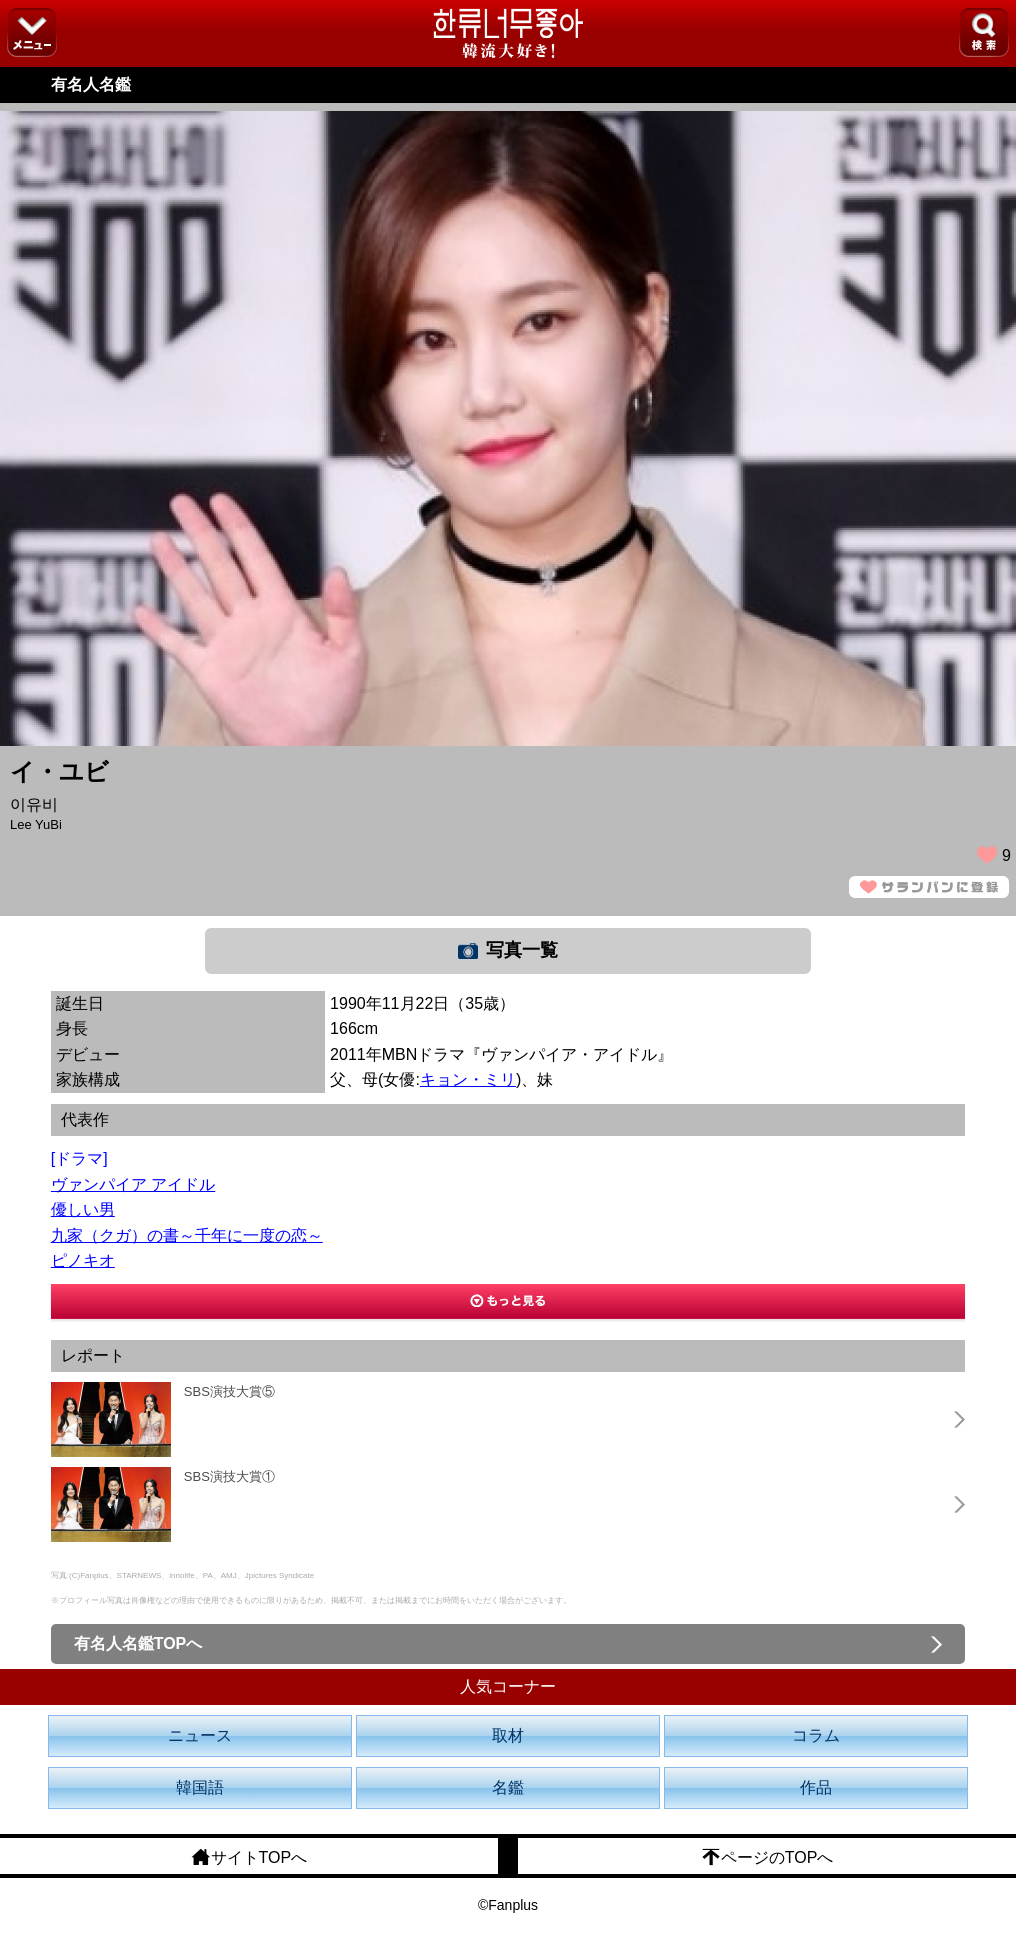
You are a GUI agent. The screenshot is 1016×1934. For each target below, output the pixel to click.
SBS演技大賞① (229, 1476)
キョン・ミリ (468, 1079)
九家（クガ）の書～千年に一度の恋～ (187, 1235)
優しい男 (83, 1209)
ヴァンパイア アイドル (133, 1184)
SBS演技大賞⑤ (229, 1391)
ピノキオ (83, 1260)
